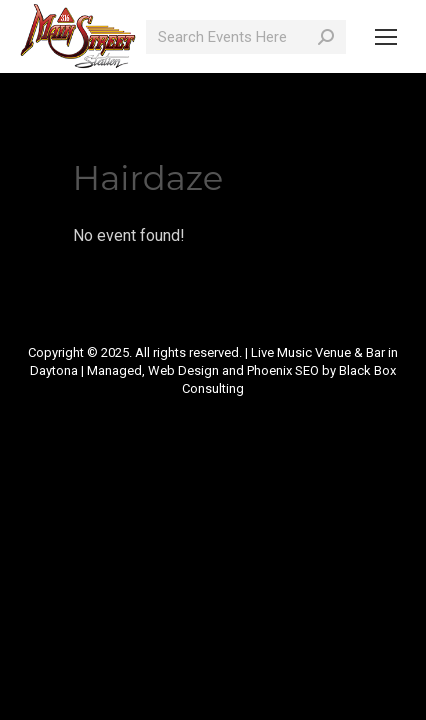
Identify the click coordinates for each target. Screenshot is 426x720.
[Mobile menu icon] (386, 37)
